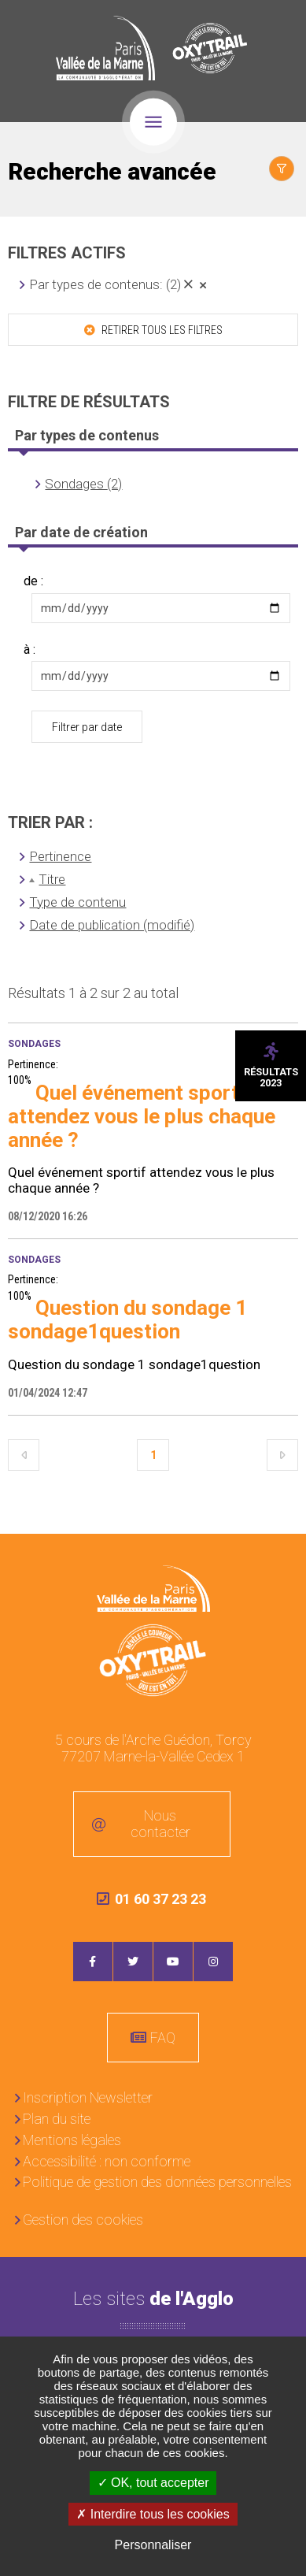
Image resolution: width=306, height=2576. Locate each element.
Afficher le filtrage (281, 168)
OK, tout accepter (153, 2482)
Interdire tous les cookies (152, 2514)
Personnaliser (153, 2545)
